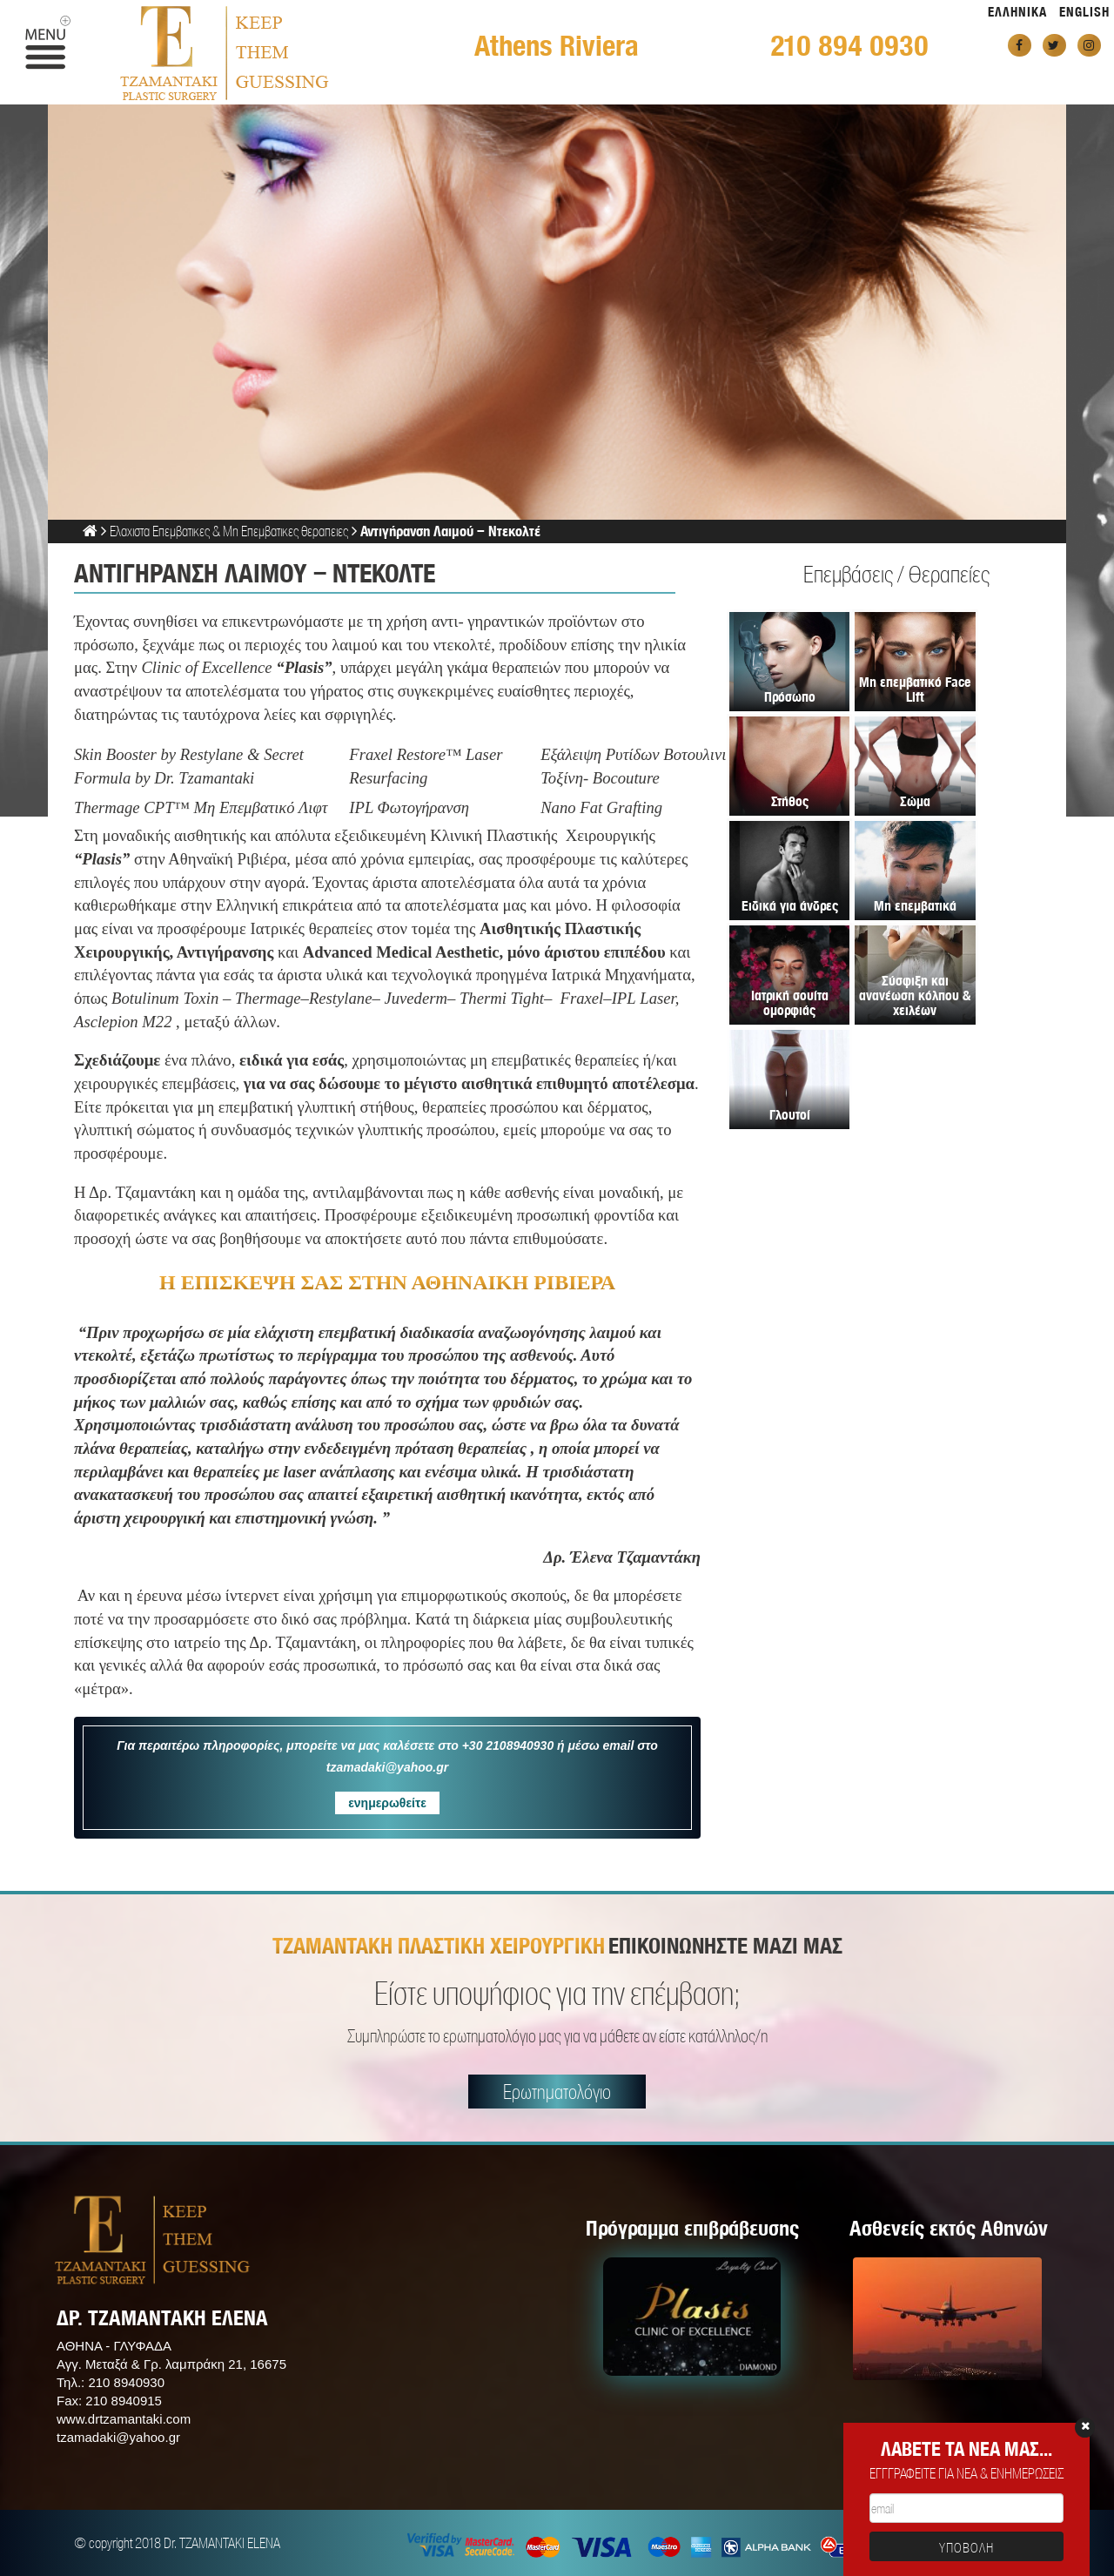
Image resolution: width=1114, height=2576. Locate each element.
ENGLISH (1084, 11)
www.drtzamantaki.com (124, 2418)
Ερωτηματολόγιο (557, 2091)
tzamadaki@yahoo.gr (118, 2437)
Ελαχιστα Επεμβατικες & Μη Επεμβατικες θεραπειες (229, 530)
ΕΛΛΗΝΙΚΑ (1017, 11)
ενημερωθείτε (387, 1803)
